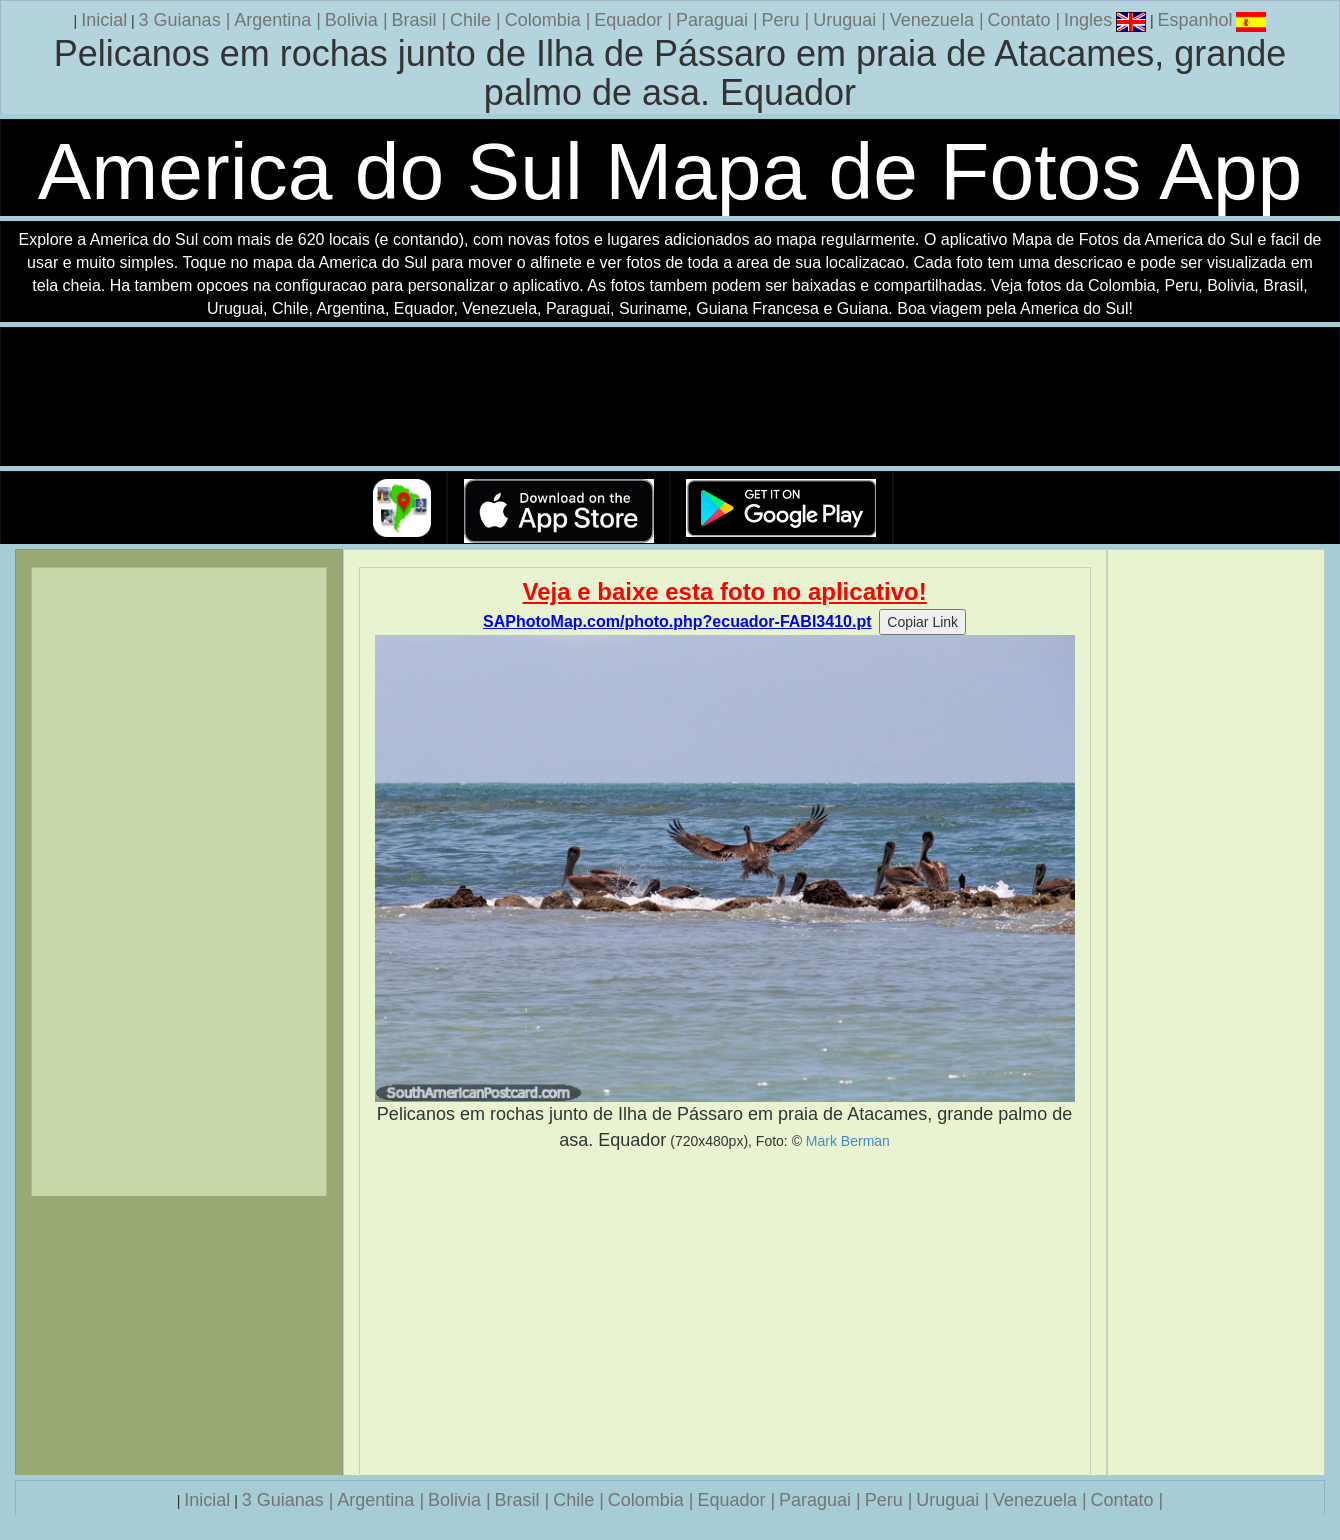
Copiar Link (922, 622)
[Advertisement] (725, 1313)
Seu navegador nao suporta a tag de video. (670, 397)
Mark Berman (848, 1141)
